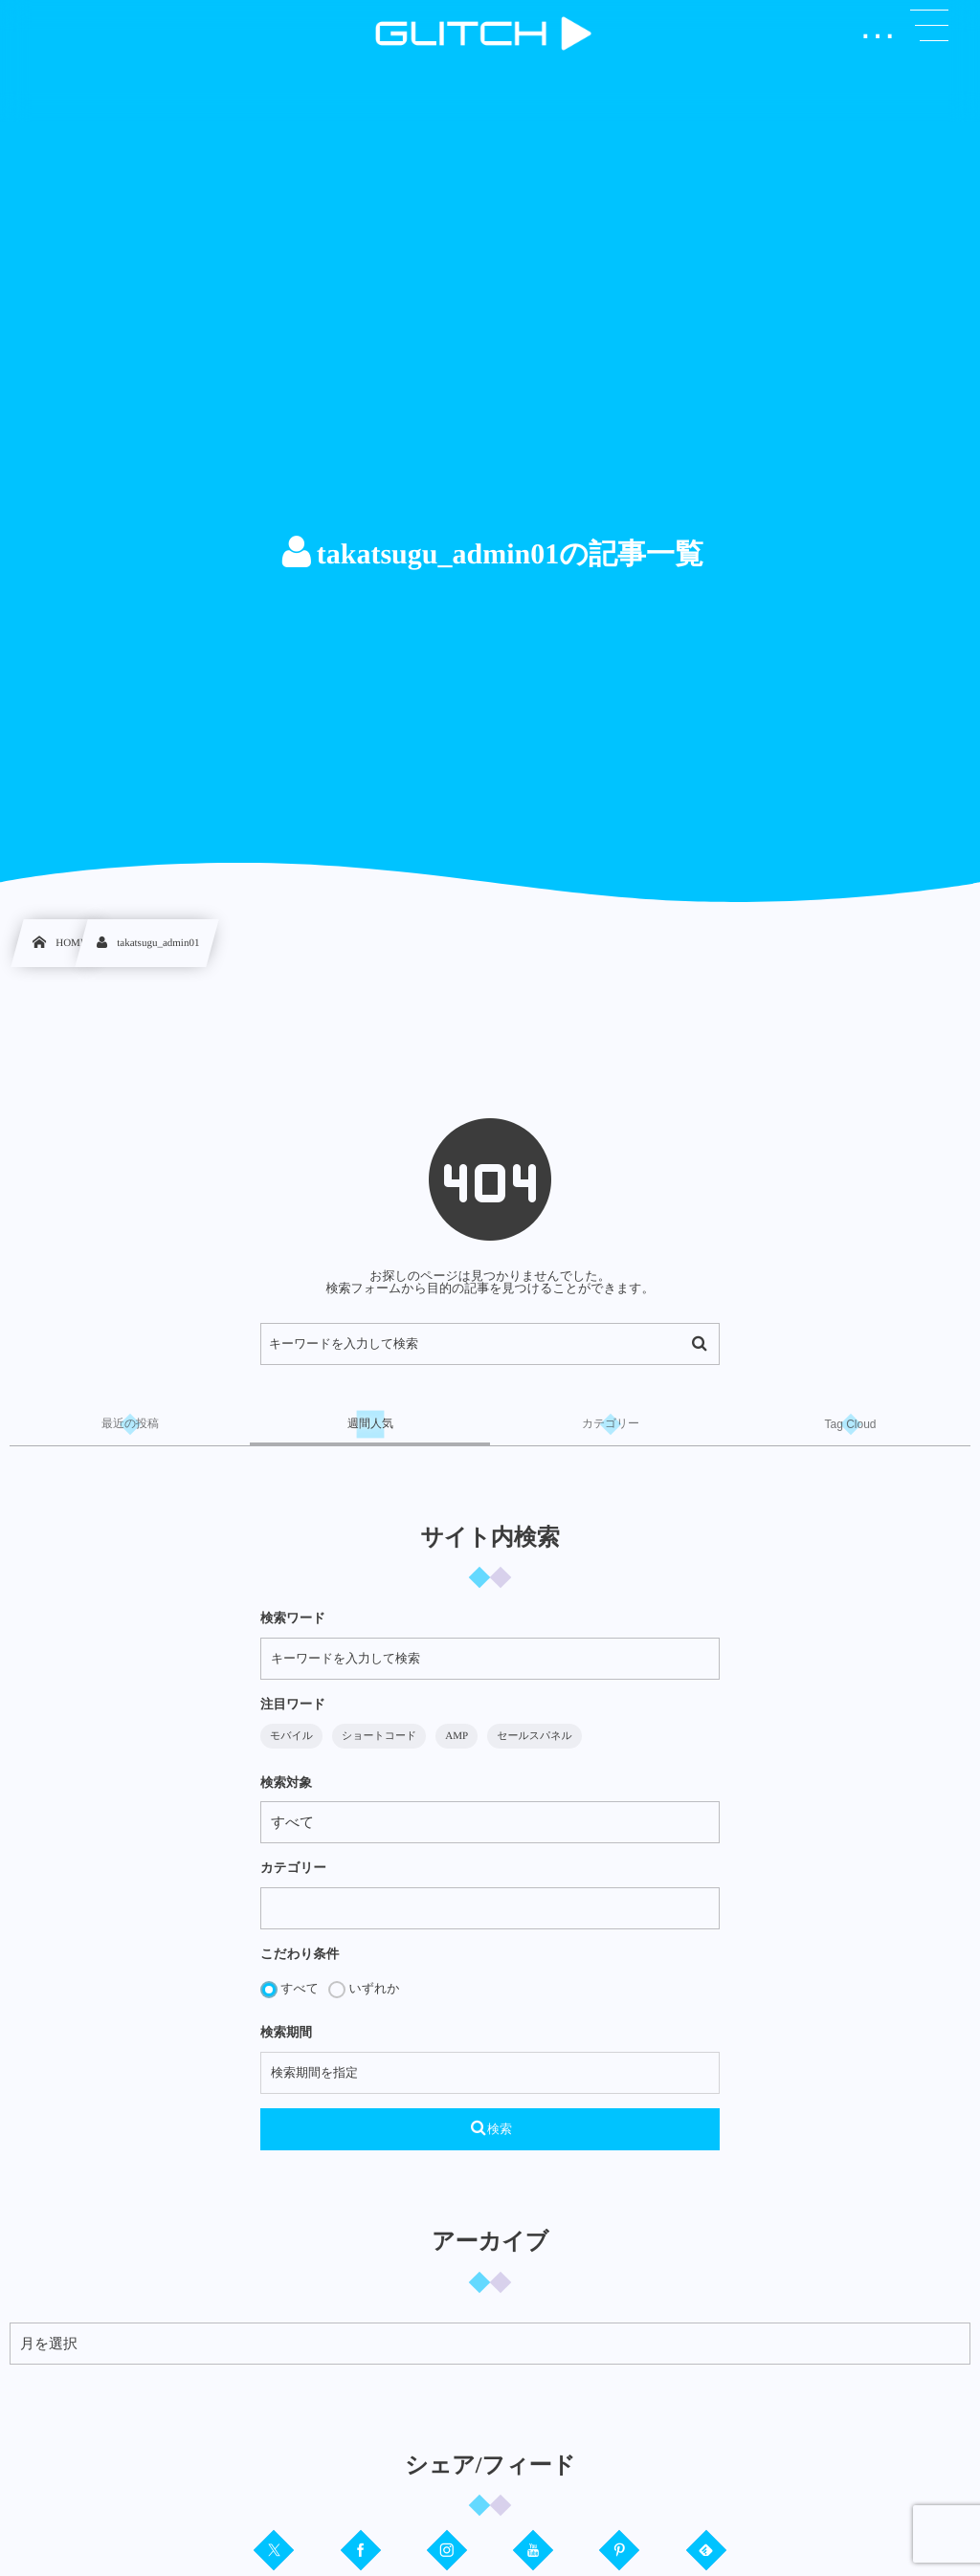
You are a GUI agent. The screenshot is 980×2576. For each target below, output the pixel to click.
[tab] (130, 1424)
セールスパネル (534, 1736)
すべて (289, 1989)
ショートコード (379, 1736)
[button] (929, 26)
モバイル (291, 1736)
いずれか (363, 1989)
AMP (456, 1736)
